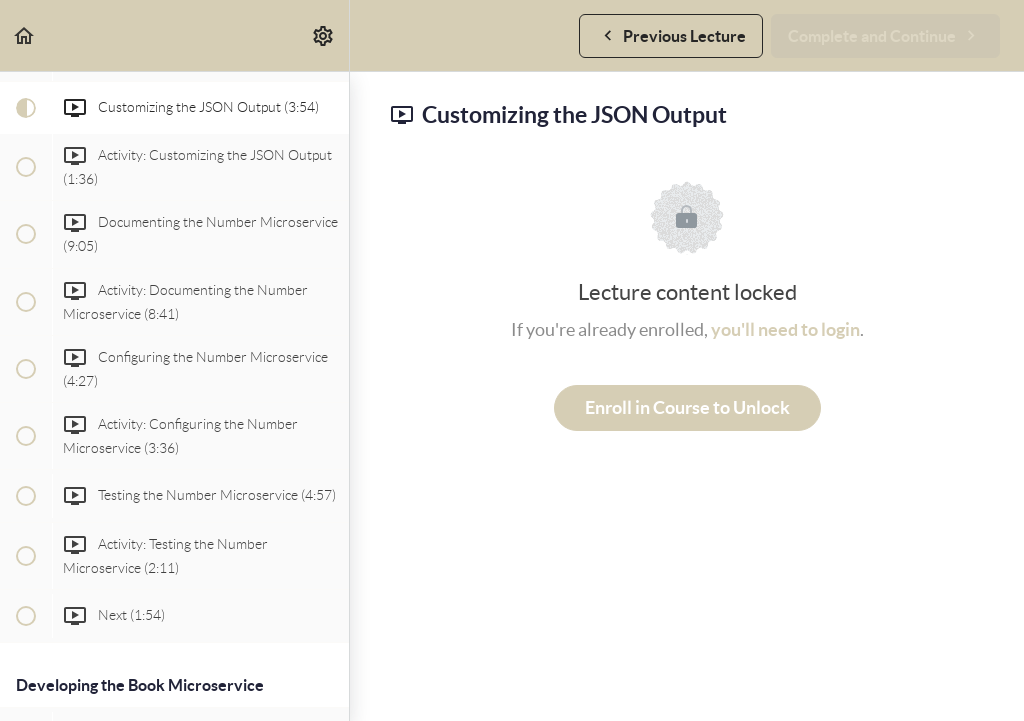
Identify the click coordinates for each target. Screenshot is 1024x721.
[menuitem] (324, 35)
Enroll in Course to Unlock (687, 407)
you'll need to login (785, 329)
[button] (25, 35)
